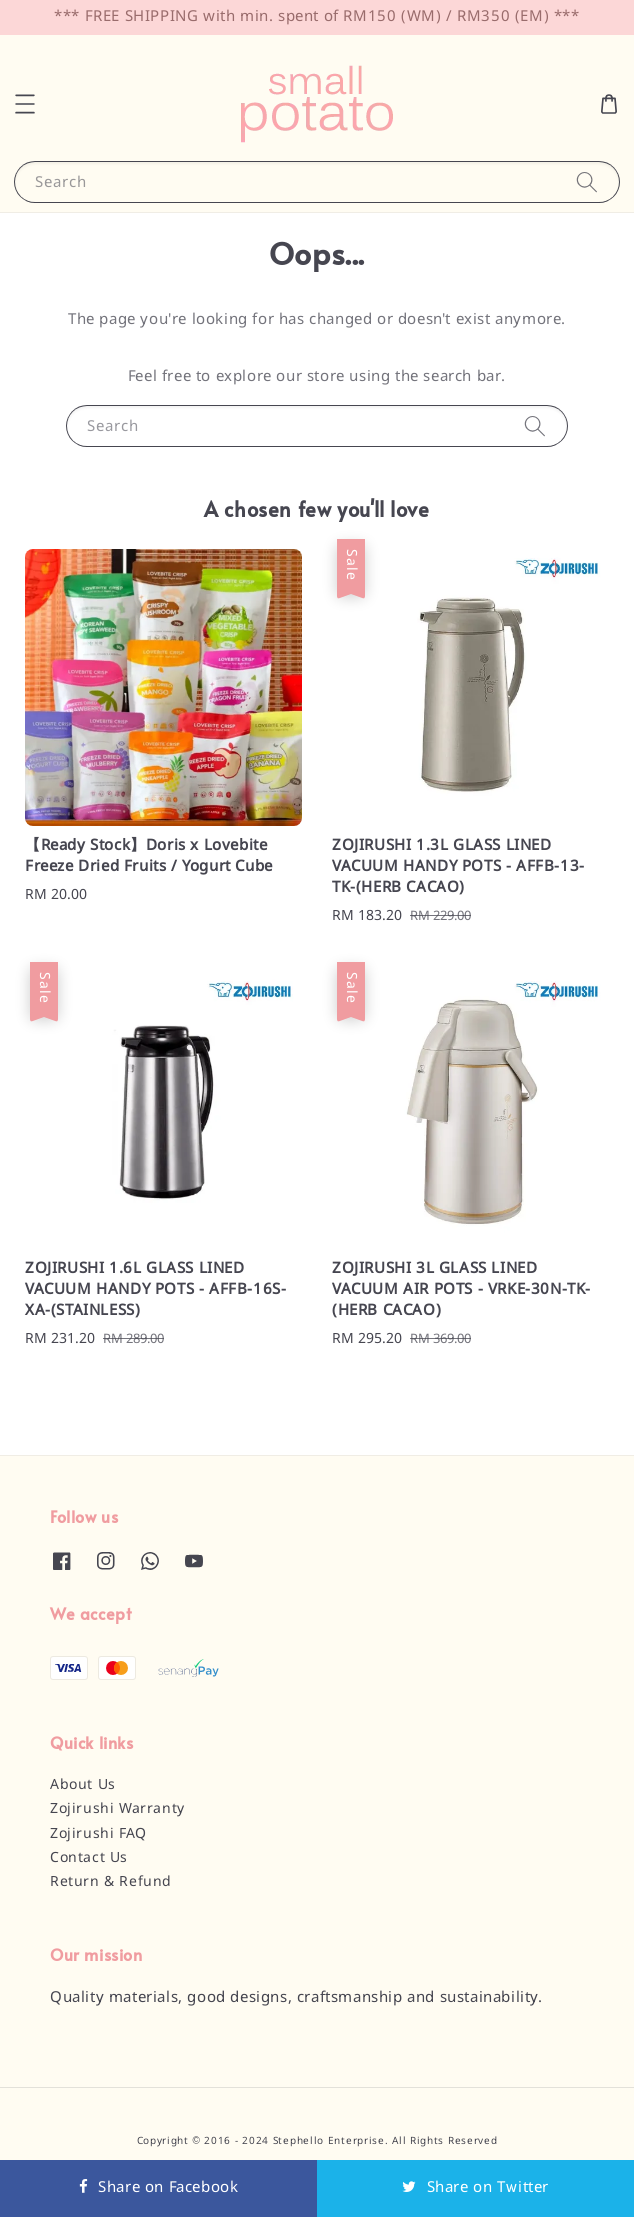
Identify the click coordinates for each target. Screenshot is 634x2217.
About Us (83, 1785)
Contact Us (89, 1858)
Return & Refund (111, 1882)
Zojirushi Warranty (117, 1809)
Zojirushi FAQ (98, 1834)
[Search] (587, 181)
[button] (25, 104)
